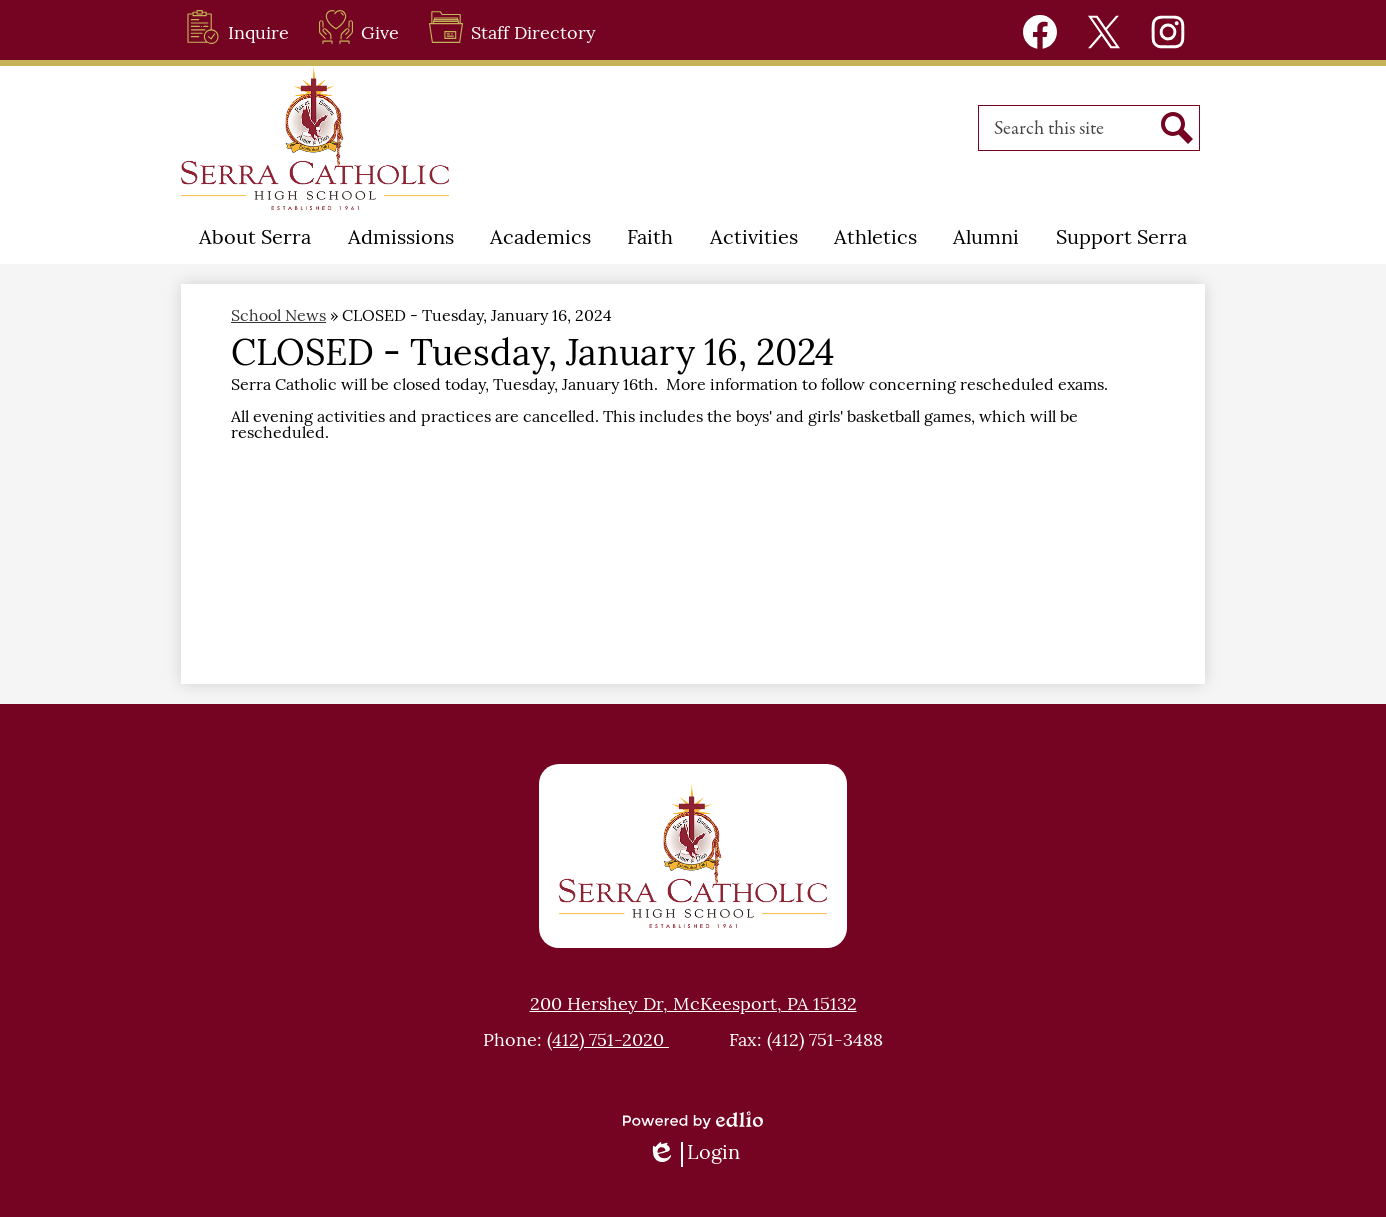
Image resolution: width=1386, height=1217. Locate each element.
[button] (255, 239)
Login (693, 1154)
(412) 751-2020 (608, 1041)
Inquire (237, 27)
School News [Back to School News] (278, 317)
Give (359, 27)
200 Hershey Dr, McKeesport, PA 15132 (693, 1005)
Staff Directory (512, 27)
